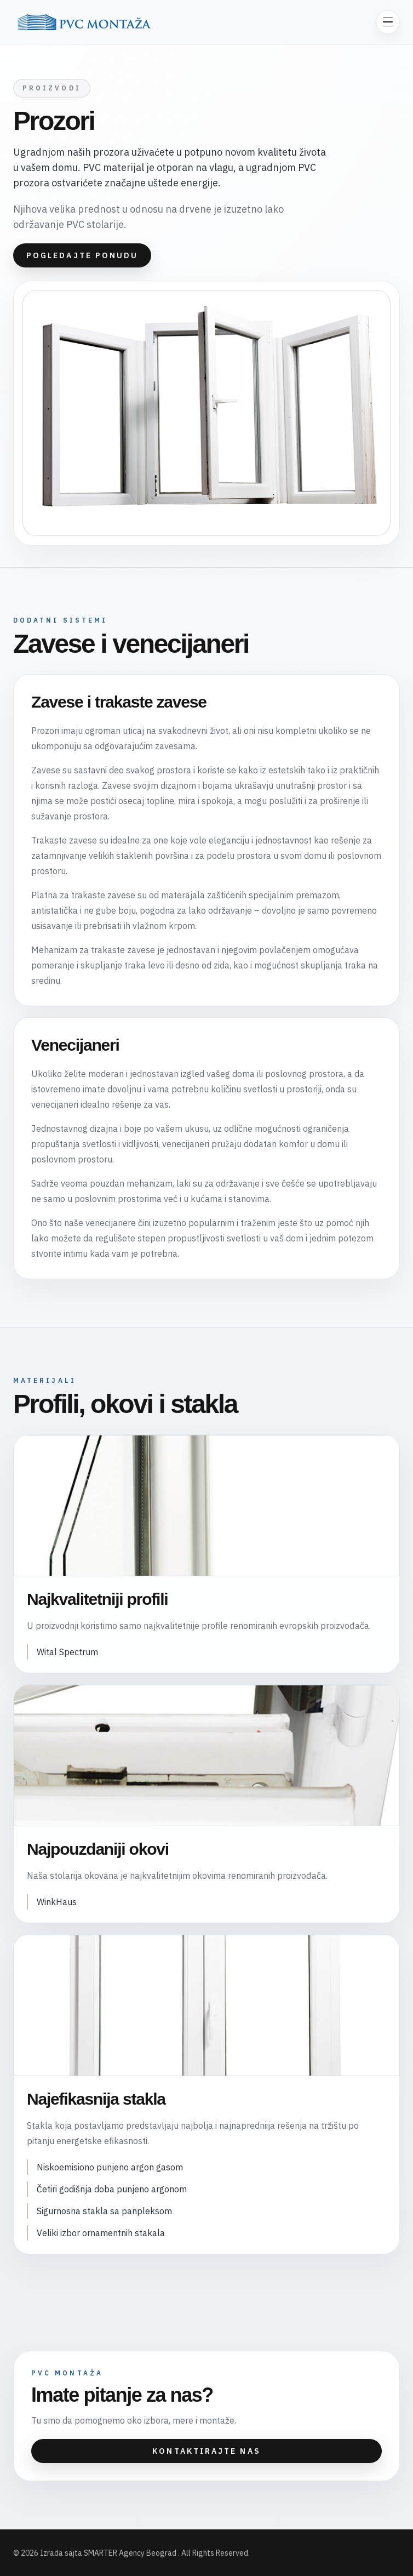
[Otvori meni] (388, 22)
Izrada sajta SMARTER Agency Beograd (109, 2553)
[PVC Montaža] (83, 22)
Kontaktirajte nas (206, 2451)
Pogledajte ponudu (82, 255)
